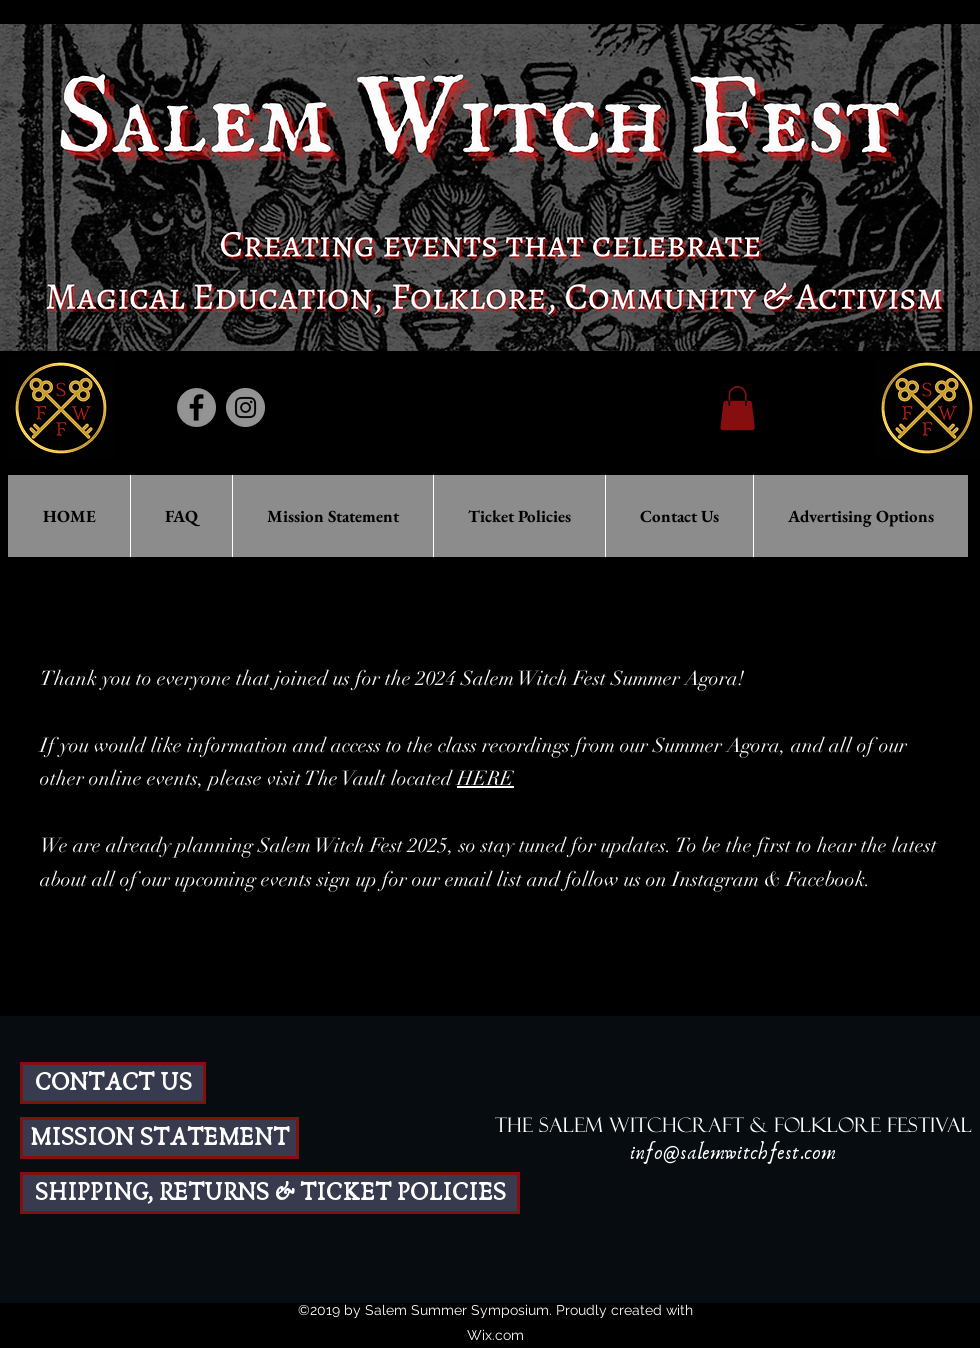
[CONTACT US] (113, 1083)
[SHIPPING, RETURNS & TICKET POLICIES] (270, 1193)
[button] (737, 408)
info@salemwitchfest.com (733, 1153)
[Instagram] (245, 407)
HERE (485, 778)
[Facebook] (196, 407)
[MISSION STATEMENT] (159, 1138)
